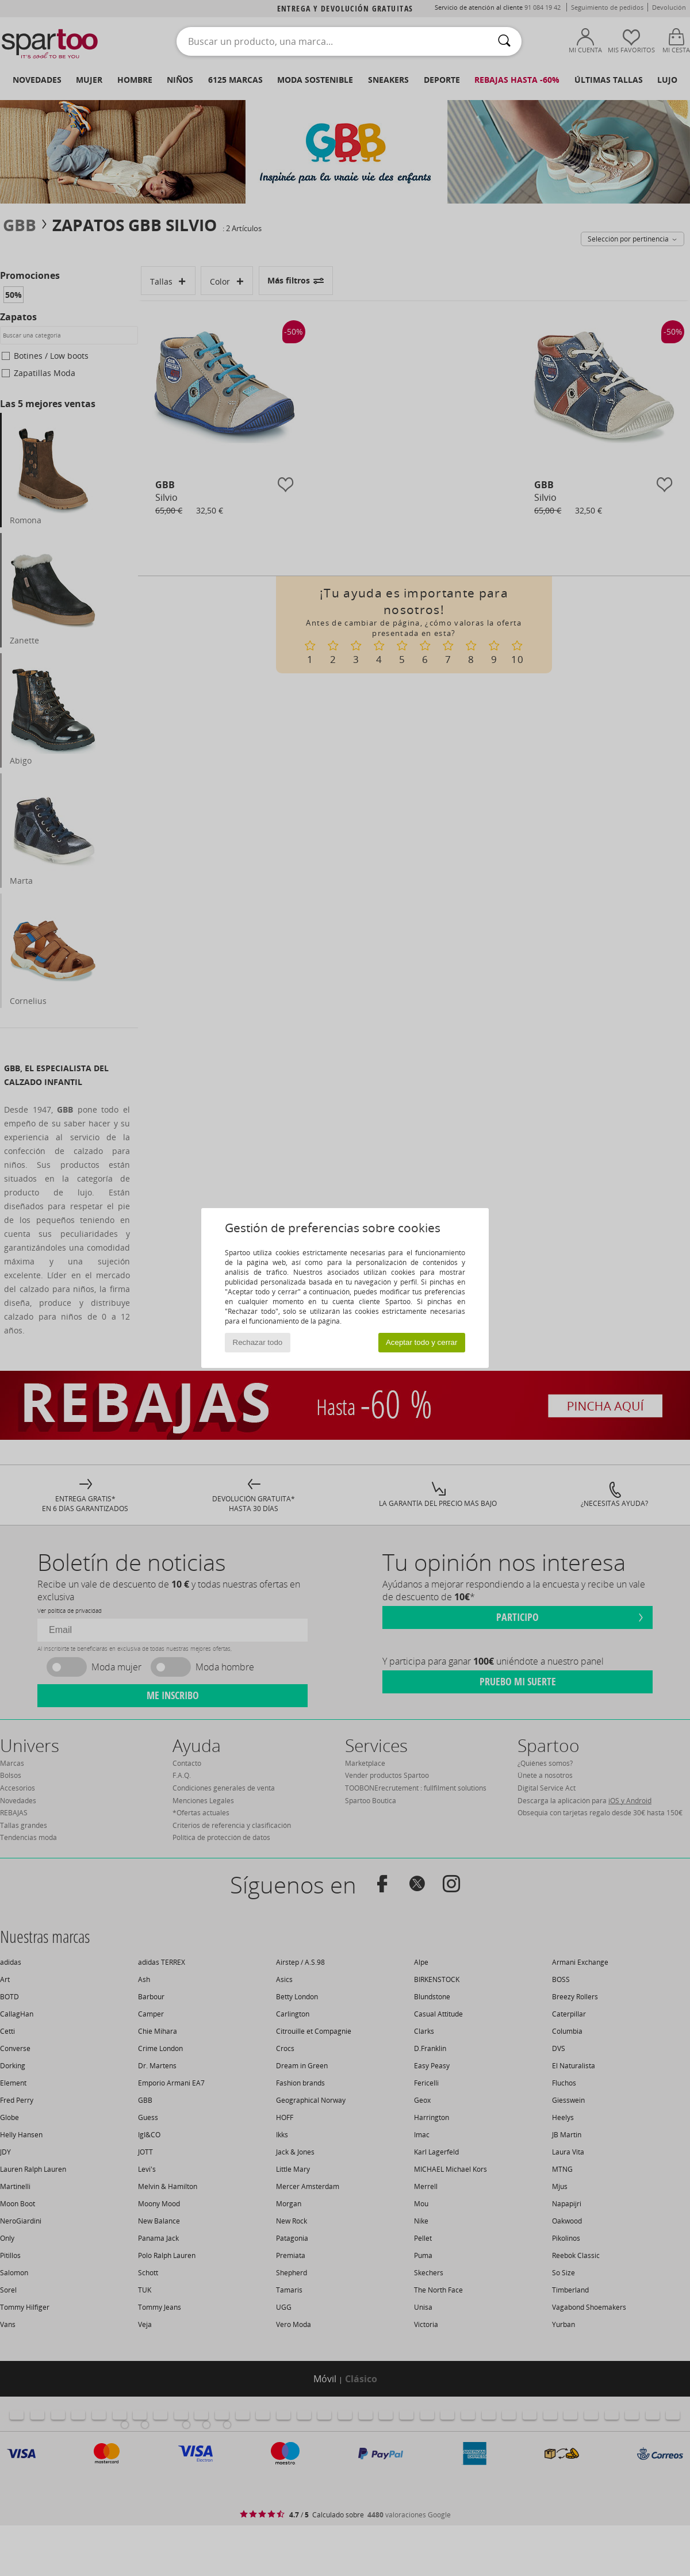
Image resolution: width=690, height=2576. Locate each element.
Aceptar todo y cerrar (421, 1342)
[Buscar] (504, 41)
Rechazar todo (258, 1342)
